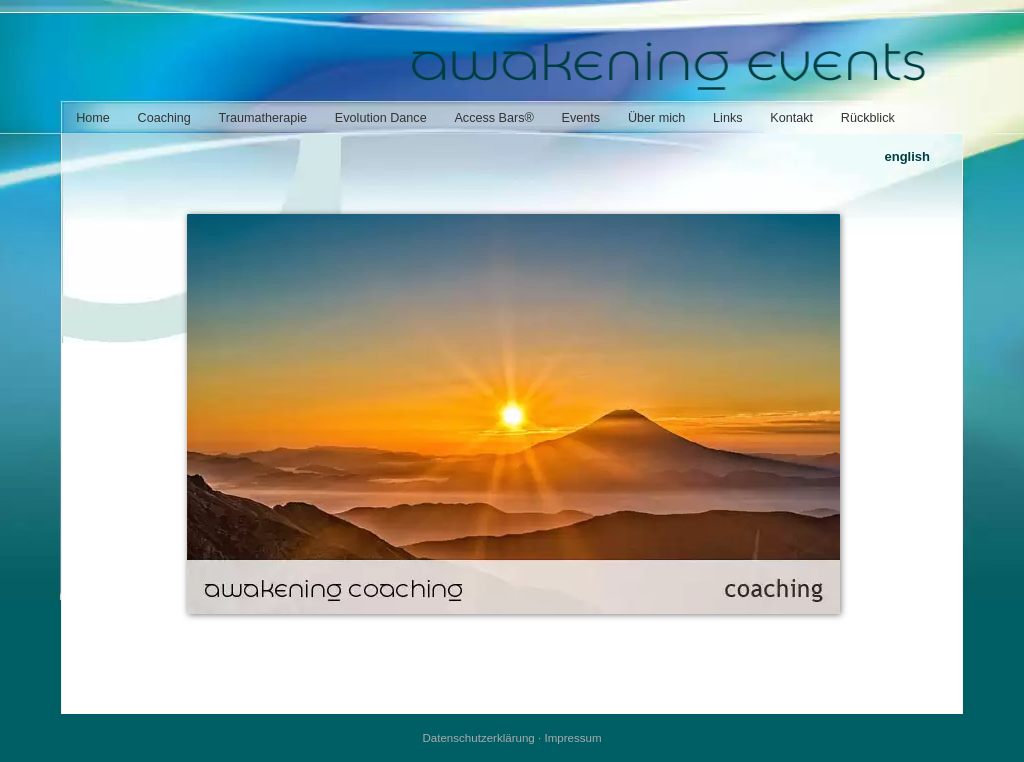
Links (727, 118)
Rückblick (868, 118)
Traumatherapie (263, 118)
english (907, 156)
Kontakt (791, 118)
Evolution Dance (381, 118)
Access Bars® (493, 118)
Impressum (572, 738)
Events (581, 118)
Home (93, 118)
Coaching (164, 118)
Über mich (656, 118)
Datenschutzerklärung (478, 738)
